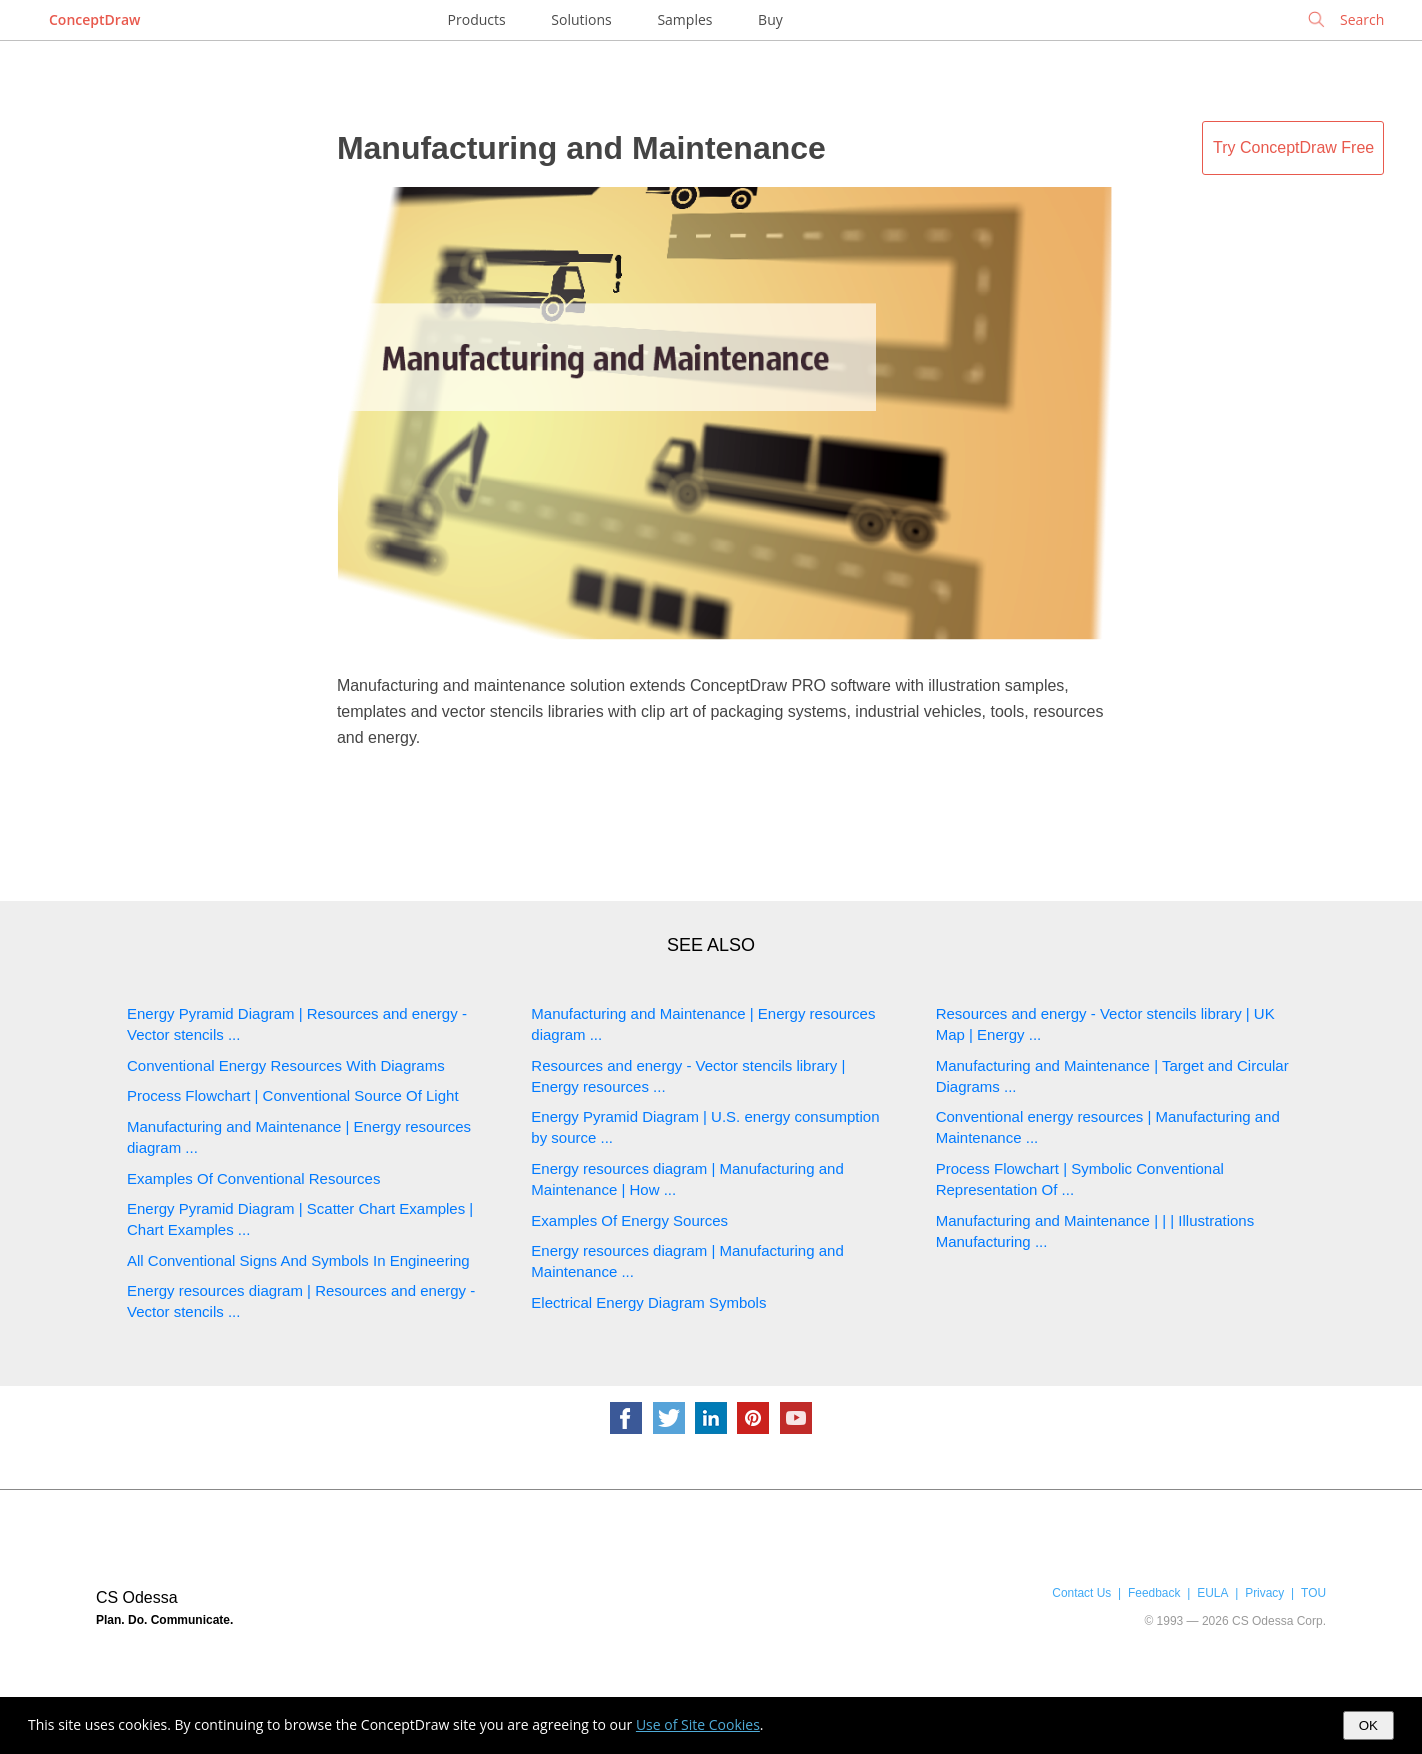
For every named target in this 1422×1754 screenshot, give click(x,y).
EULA (1212, 1593)
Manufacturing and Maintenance (581, 148)
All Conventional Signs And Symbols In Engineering (298, 1260)
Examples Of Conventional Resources (253, 1178)
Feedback (1154, 1593)
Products (477, 19)
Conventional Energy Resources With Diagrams (286, 1065)
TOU (1313, 1593)
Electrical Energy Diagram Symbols (648, 1302)
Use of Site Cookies (698, 1724)
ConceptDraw (94, 19)
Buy (770, 19)
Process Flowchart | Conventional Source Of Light (293, 1095)
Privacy (1264, 1593)
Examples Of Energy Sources (629, 1220)
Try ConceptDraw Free (1293, 147)
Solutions (581, 19)
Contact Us (1081, 1593)
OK (1368, 1725)
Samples (684, 19)
